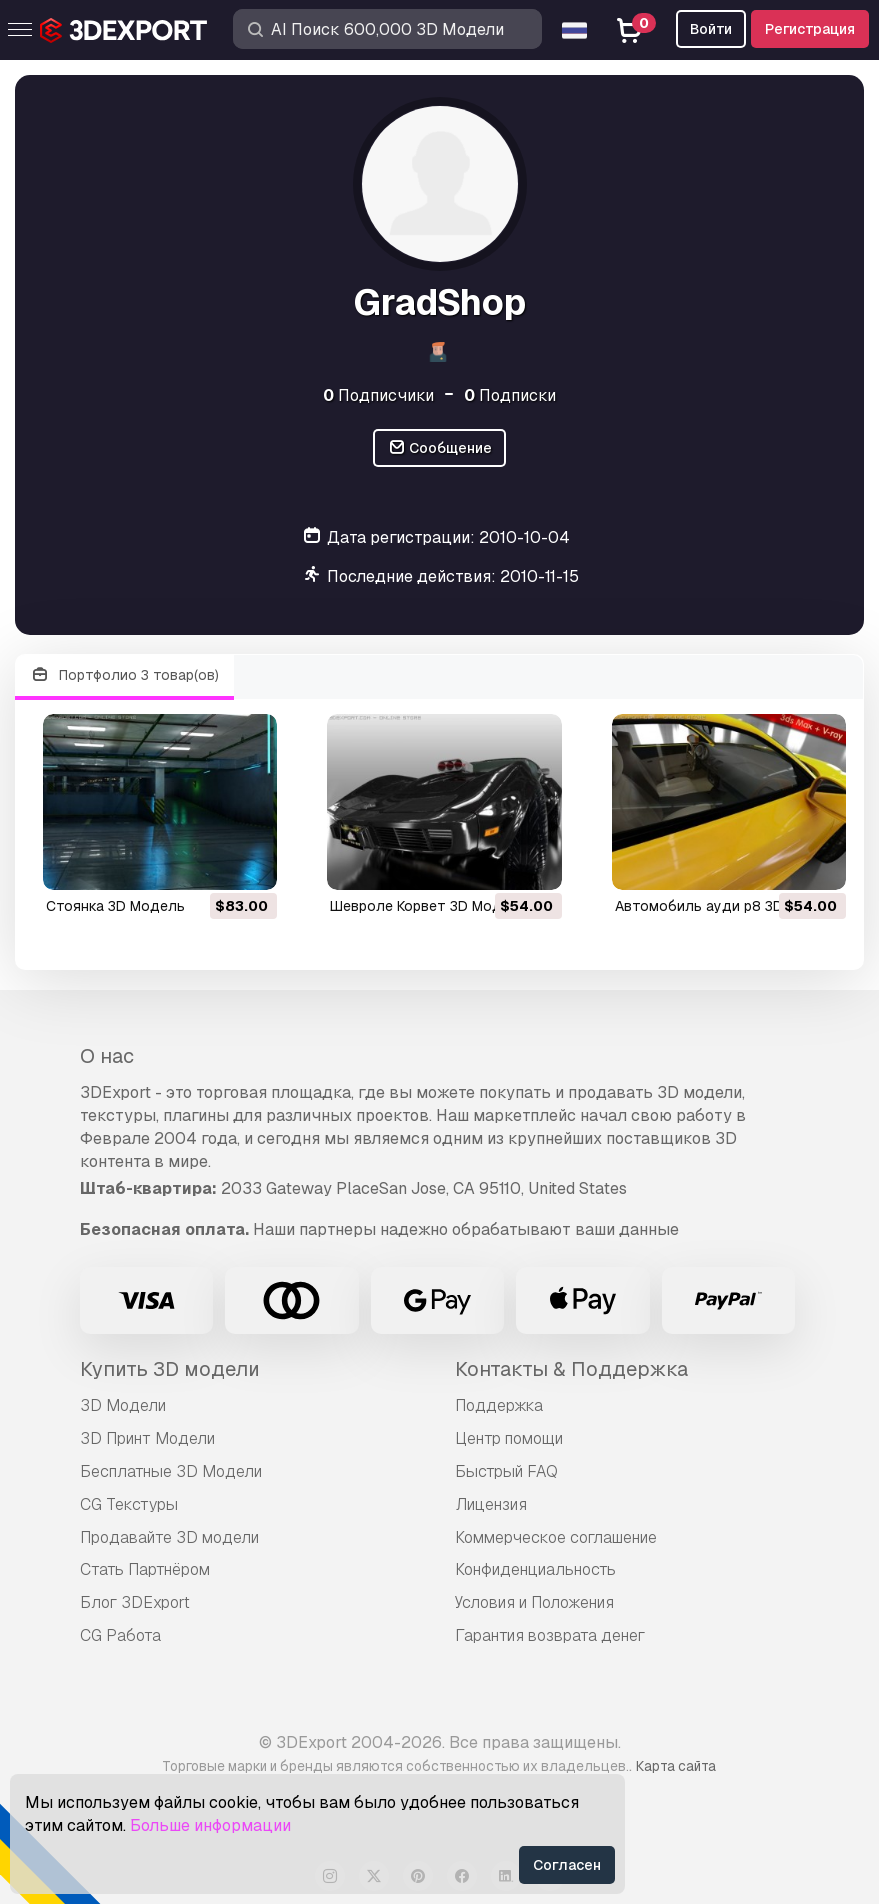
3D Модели (123, 1405)
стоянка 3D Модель (115, 906)
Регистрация (810, 29)
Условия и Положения (534, 1602)
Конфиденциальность (535, 1569)
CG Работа (120, 1635)
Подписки (510, 395)
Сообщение (440, 448)
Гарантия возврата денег (550, 1635)
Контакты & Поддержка (571, 1369)
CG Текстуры (129, 1504)
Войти (711, 29)
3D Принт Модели (147, 1438)
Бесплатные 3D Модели (171, 1471)
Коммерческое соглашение (556, 1537)
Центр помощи (509, 1438)
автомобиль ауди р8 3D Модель (728, 906)
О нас (107, 1056)
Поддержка (499, 1405)
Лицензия (491, 1504)
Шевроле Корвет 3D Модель (428, 906)
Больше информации (210, 1825)
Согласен (567, 1865)
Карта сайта (676, 1766)
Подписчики (378, 395)
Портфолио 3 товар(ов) (124, 675)
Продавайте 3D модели (169, 1537)
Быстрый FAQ (506, 1471)
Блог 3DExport (135, 1602)
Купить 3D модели (170, 1369)
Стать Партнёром (145, 1569)
